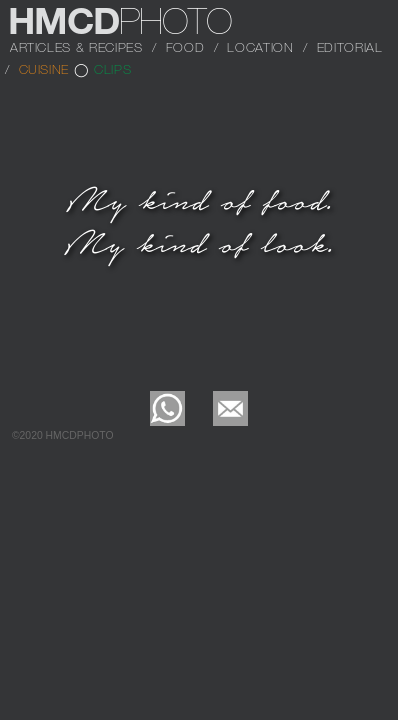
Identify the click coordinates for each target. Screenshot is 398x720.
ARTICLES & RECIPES (76, 47)
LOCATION (260, 47)
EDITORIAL (350, 47)
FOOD (185, 47)
